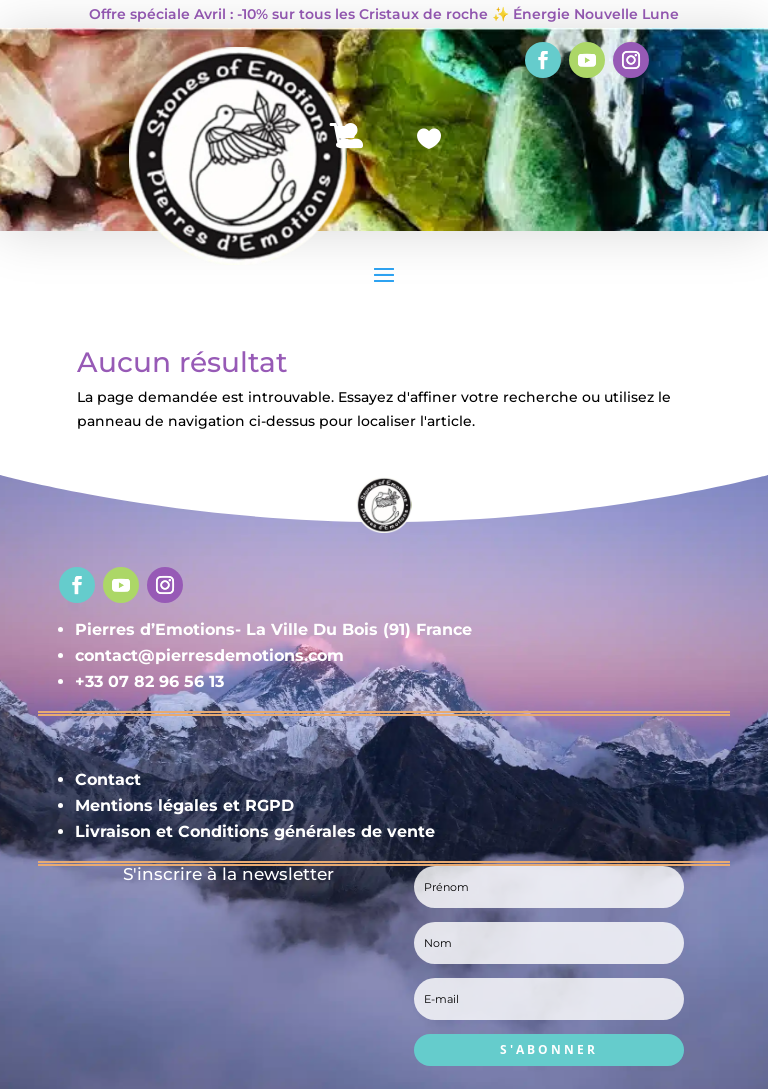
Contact (108, 779)
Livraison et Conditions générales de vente (255, 831)
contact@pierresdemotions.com (209, 655)
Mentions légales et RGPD (184, 805)
